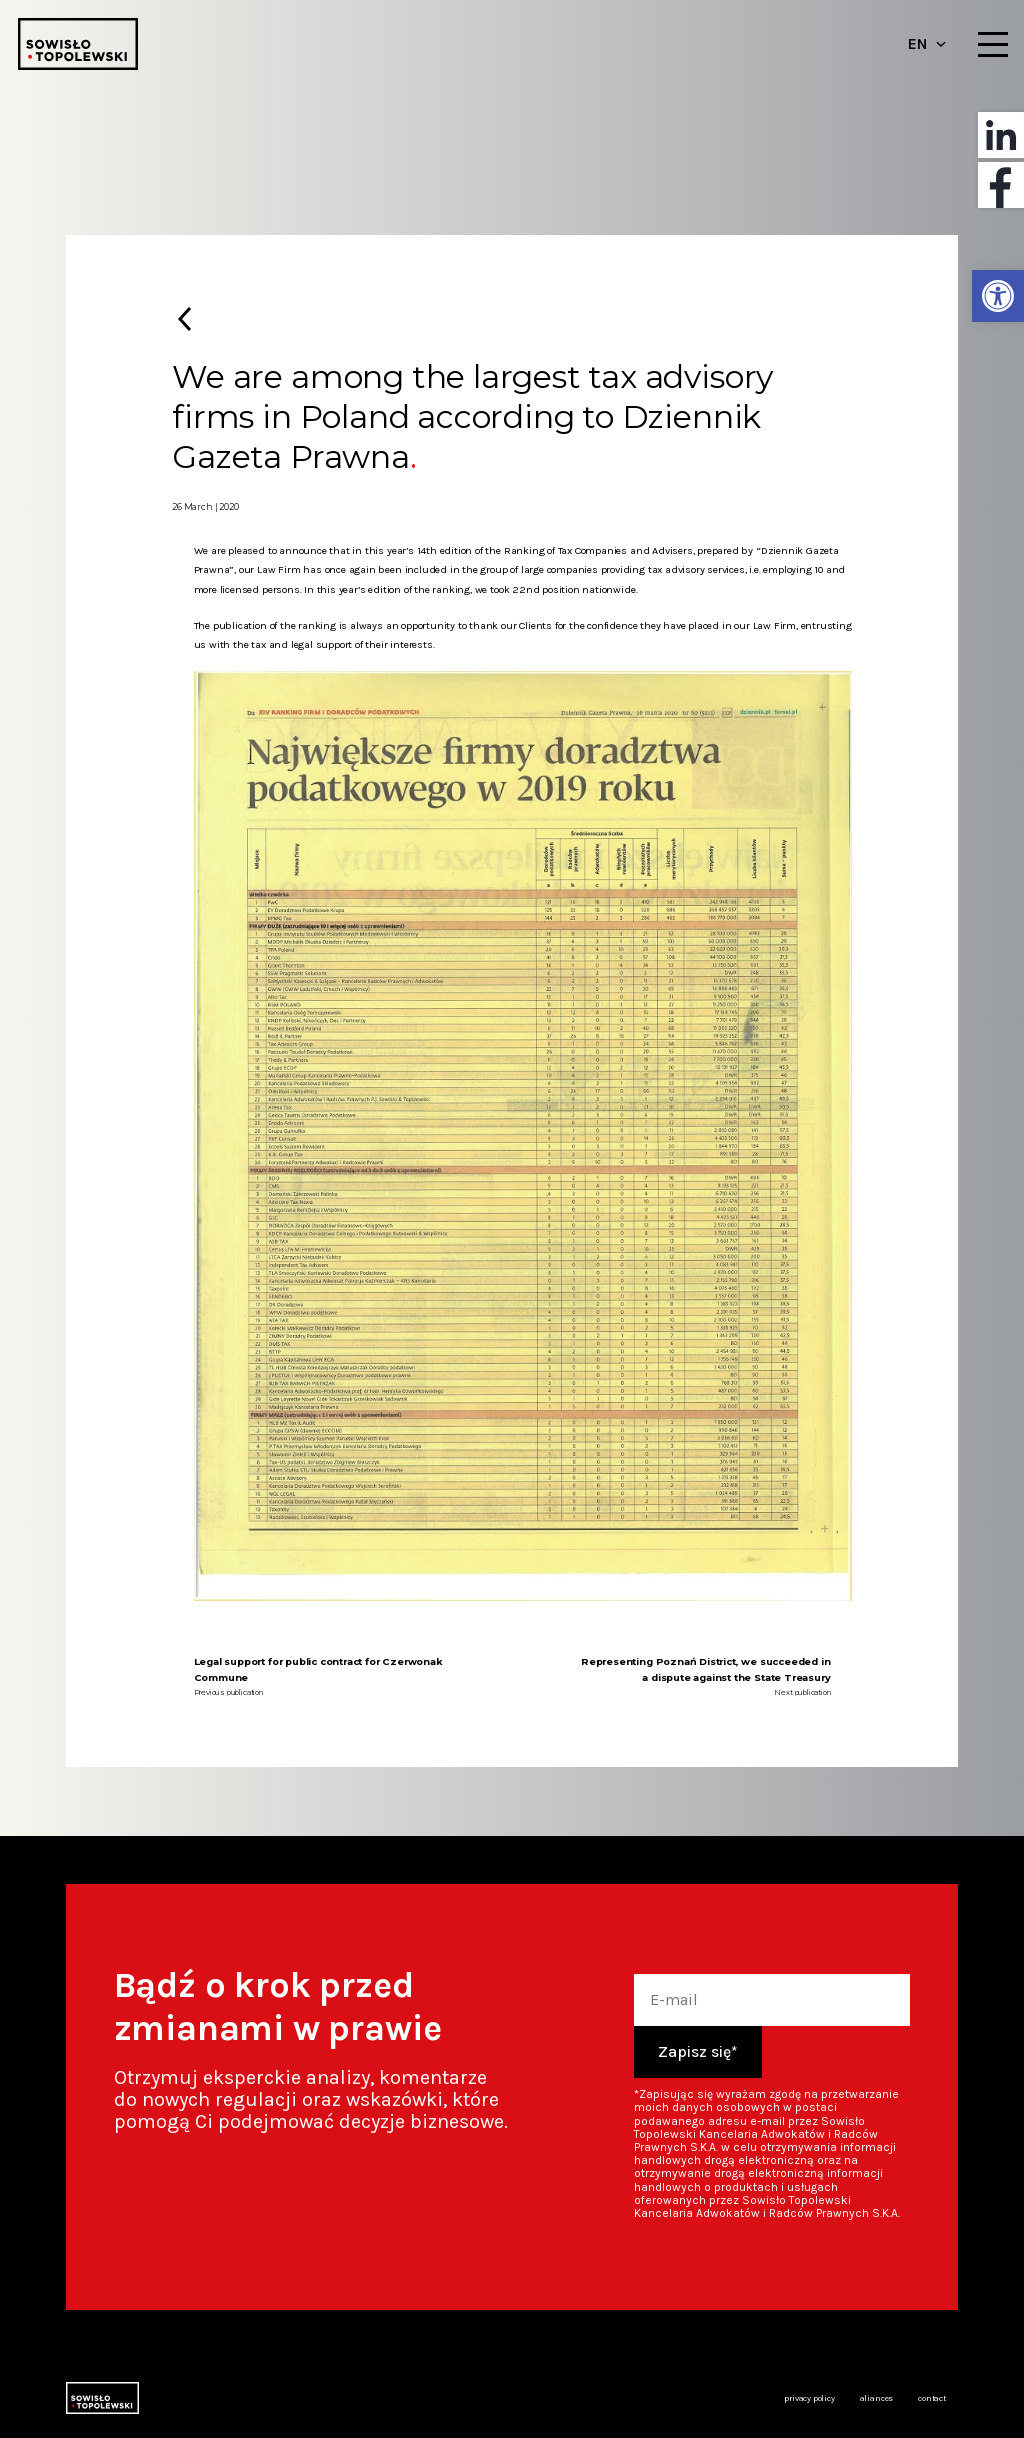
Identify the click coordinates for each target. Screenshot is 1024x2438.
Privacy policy (809, 2398)
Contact (932, 2398)
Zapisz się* (698, 2051)
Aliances (876, 2398)
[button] (998, 296)
